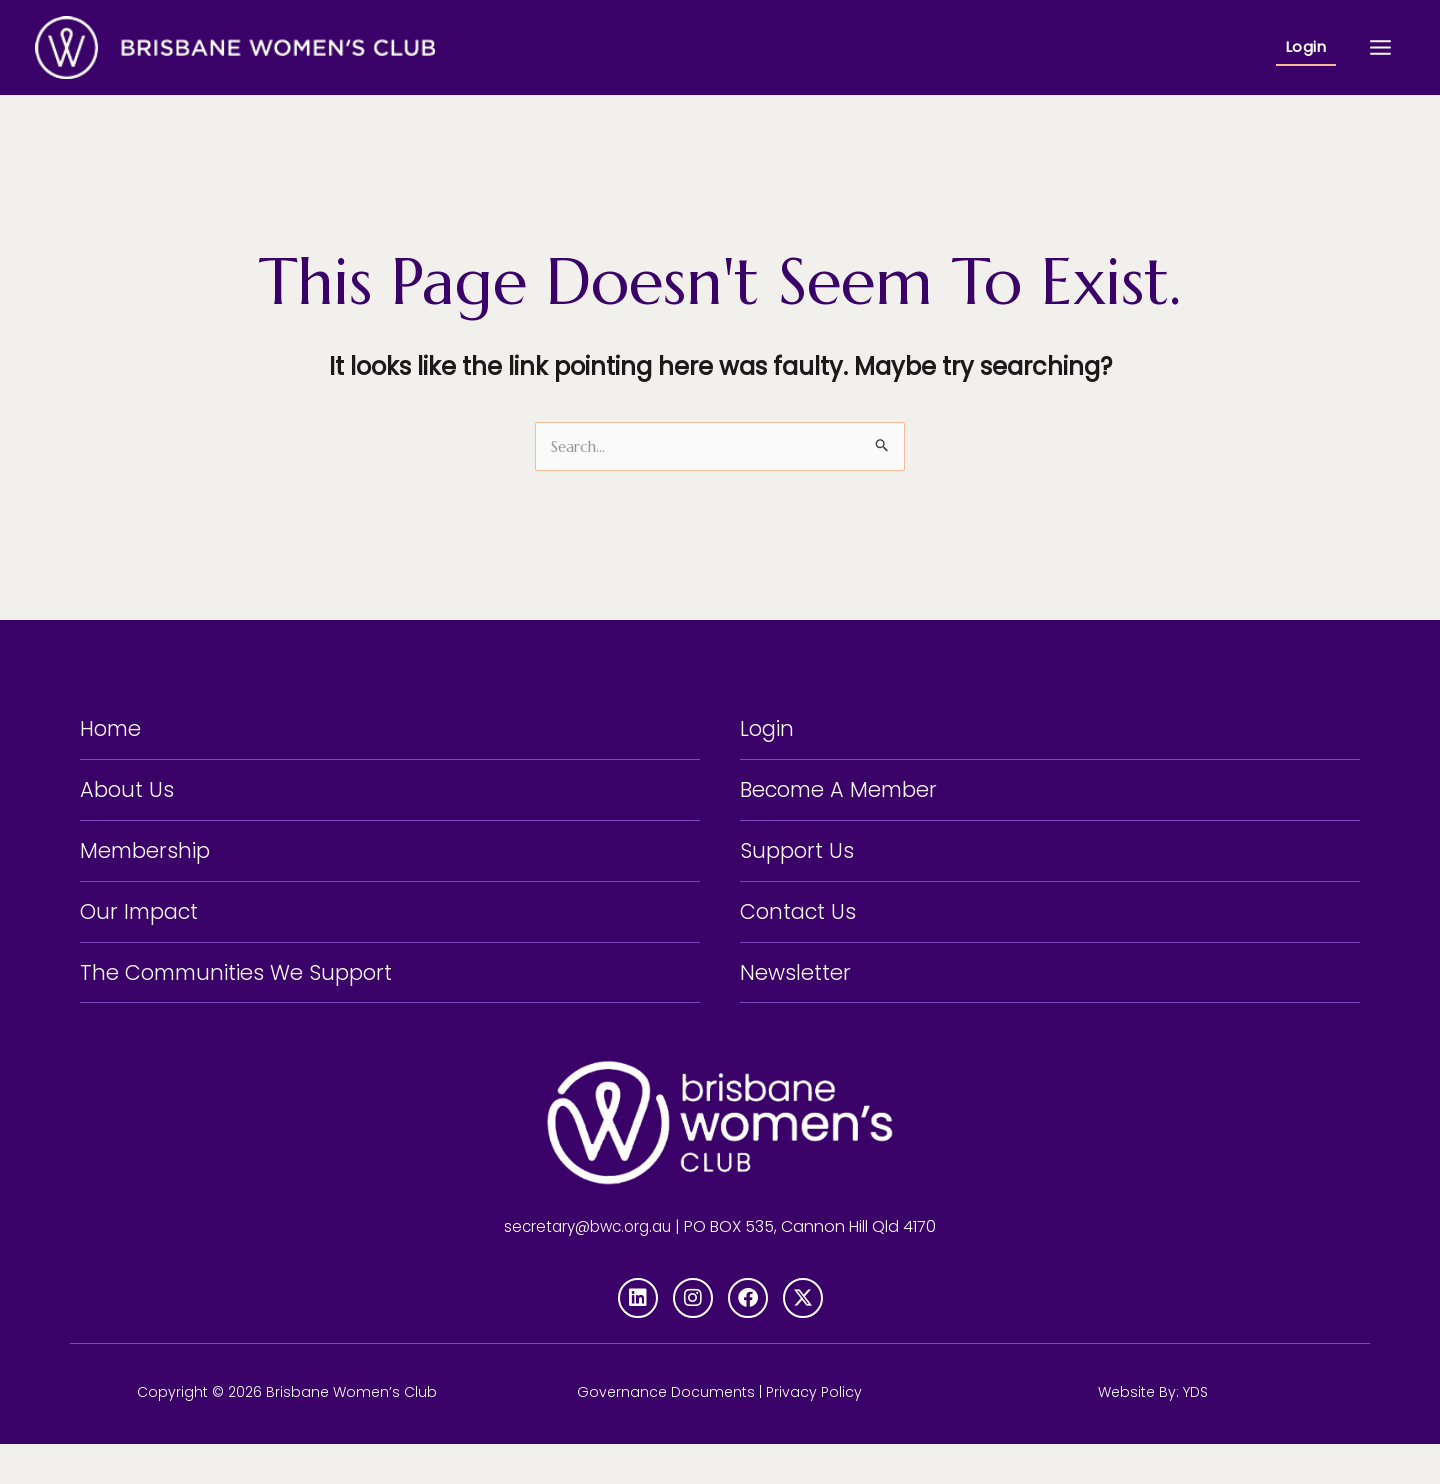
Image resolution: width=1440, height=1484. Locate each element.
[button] (1306, 47)
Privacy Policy (814, 1432)
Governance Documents (666, 1432)
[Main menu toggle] (1380, 47)
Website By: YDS (1153, 1432)
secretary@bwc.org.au (588, 1266)
